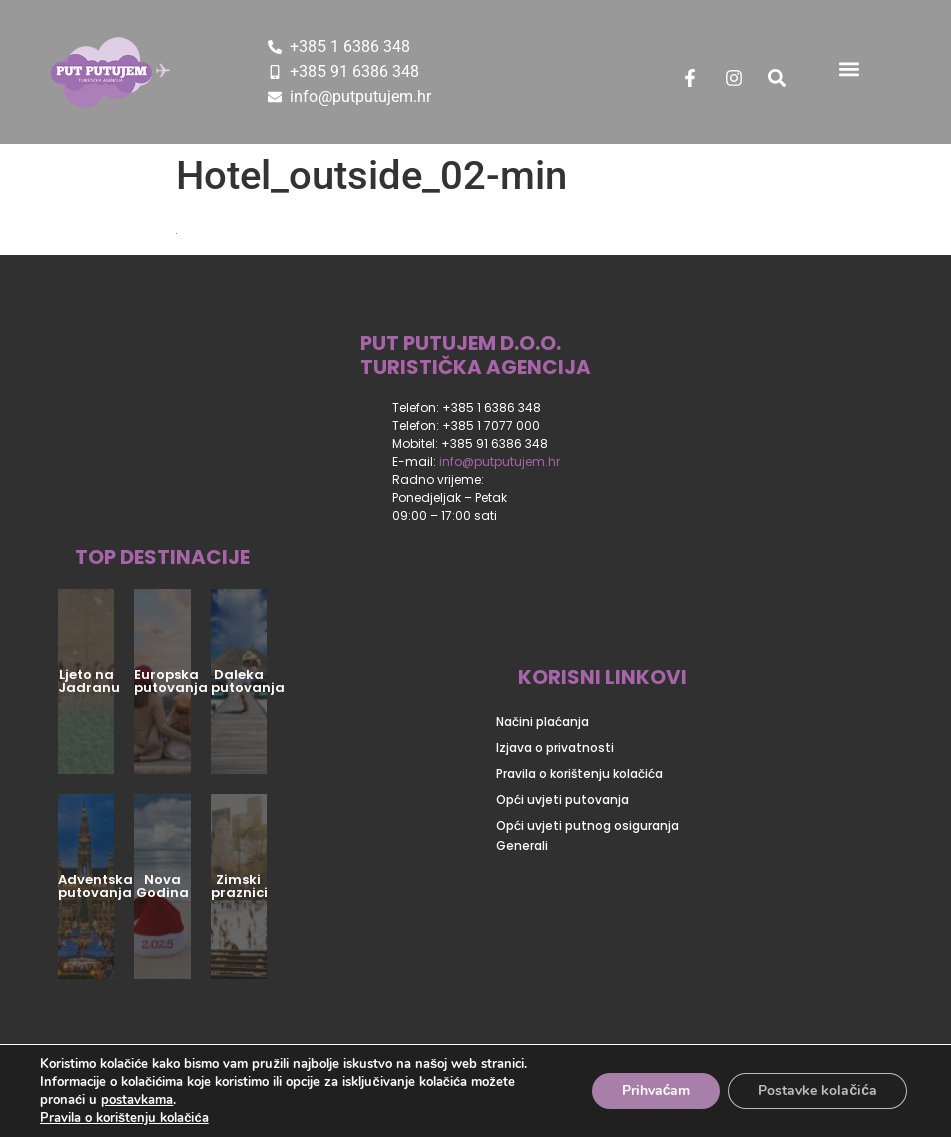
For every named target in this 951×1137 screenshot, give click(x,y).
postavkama (137, 1100)
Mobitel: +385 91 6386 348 (470, 443)
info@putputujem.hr (499, 461)
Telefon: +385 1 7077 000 (466, 425)
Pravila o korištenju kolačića (579, 773)
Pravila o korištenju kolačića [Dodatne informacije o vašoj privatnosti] (124, 1118)
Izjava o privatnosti (555, 747)
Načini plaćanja (542, 721)
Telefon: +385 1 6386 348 (466, 407)
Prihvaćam (656, 1090)
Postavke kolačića (817, 1090)
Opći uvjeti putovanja (562, 799)
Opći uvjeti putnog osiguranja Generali (587, 835)
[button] (849, 68)
